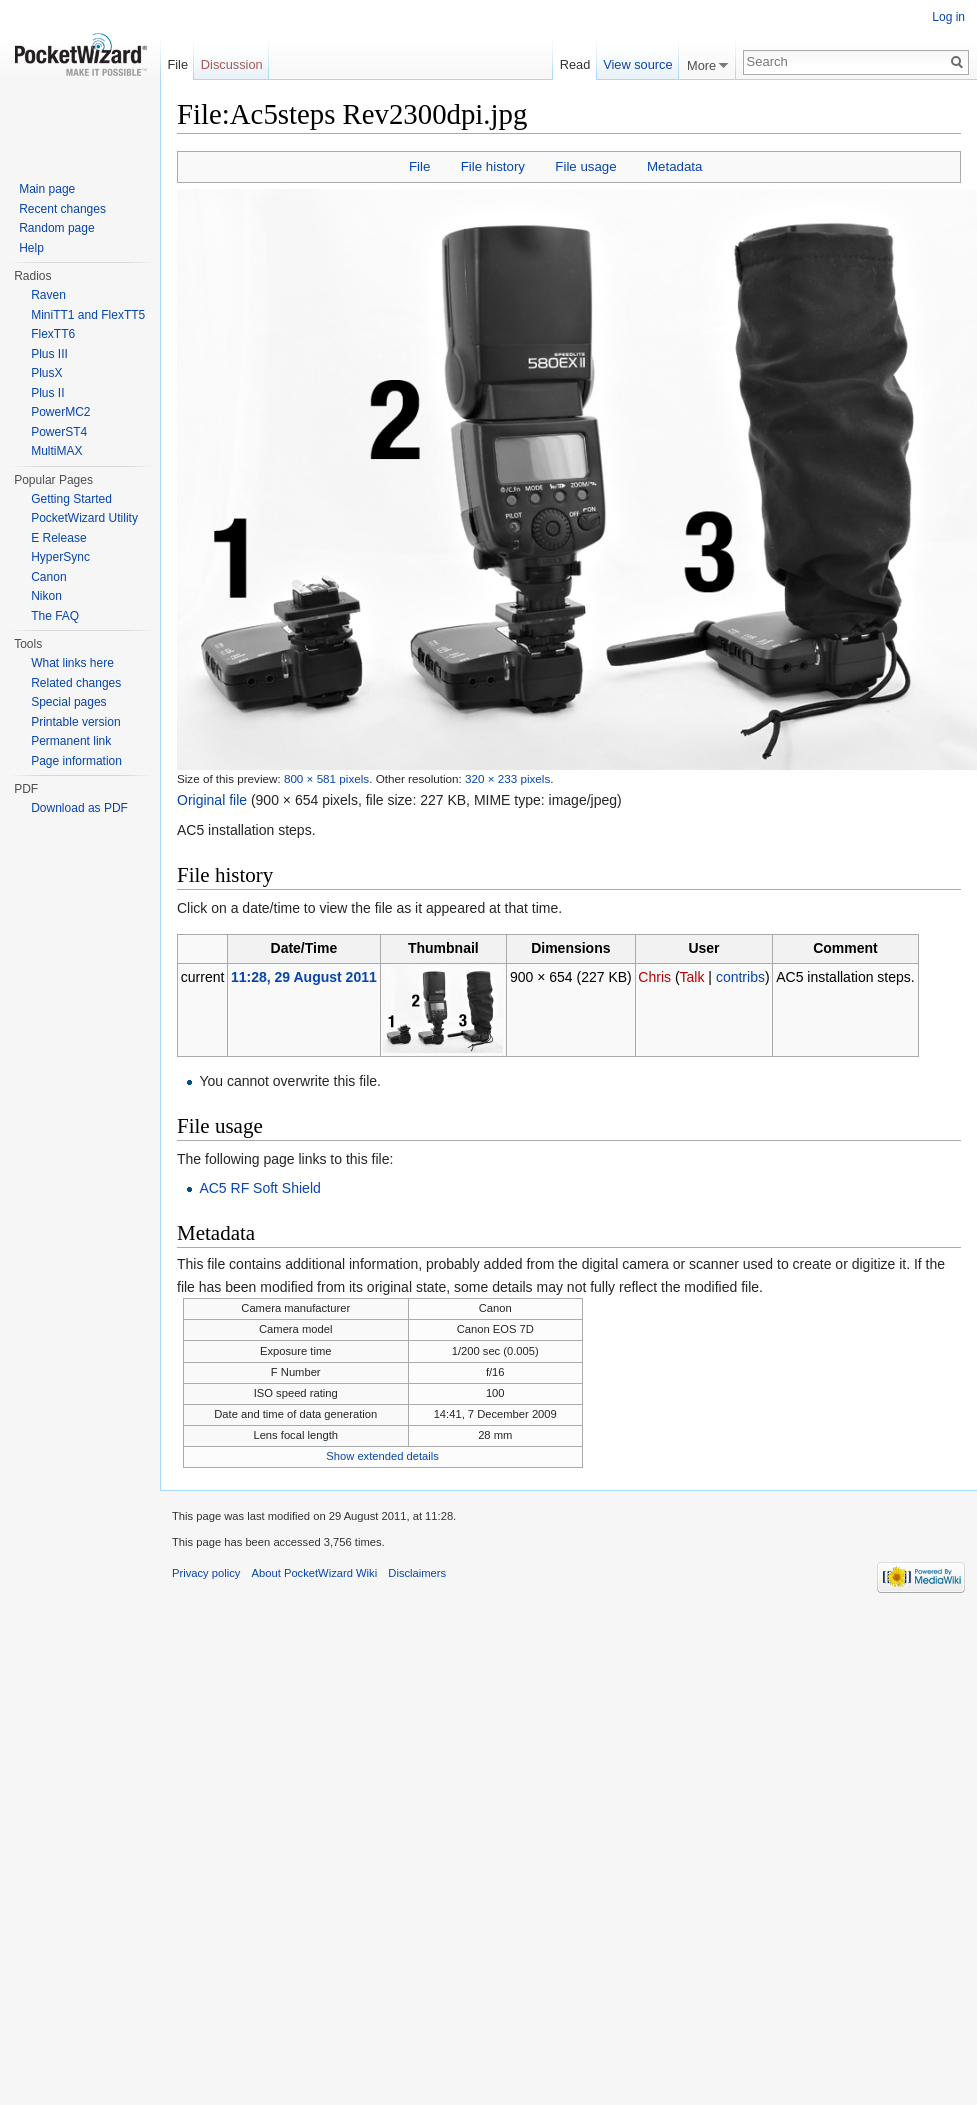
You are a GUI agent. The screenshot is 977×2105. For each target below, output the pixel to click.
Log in (948, 17)
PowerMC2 (60, 412)
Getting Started (71, 499)
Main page (47, 189)
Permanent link (71, 741)
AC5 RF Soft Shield (259, 1188)
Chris (654, 977)
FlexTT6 (53, 334)
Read (575, 64)
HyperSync (60, 557)
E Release (58, 538)
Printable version (75, 722)
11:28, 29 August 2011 (304, 977)
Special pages (68, 702)
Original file (212, 800)
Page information (76, 761)
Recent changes (62, 209)
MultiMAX (56, 451)
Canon (48, 577)
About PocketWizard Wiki (315, 1573)
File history (493, 166)
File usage (585, 166)
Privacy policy (206, 1573)
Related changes (76, 683)
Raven (48, 295)
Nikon (46, 596)
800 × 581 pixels (326, 778)
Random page (56, 228)
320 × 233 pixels (507, 778)
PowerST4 (59, 432)
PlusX (46, 373)
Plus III (49, 354)
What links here (72, 663)
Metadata (674, 166)
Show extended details (382, 1456)
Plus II (47, 393)
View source (637, 64)
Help (31, 248)
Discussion (232, 64)
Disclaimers (417, 1573)
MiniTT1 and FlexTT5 (88, 315)
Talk (692, 977)
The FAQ (55, 616)
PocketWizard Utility (84, 518)
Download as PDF (79, 808)
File (419, 166)
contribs (740, 977)
